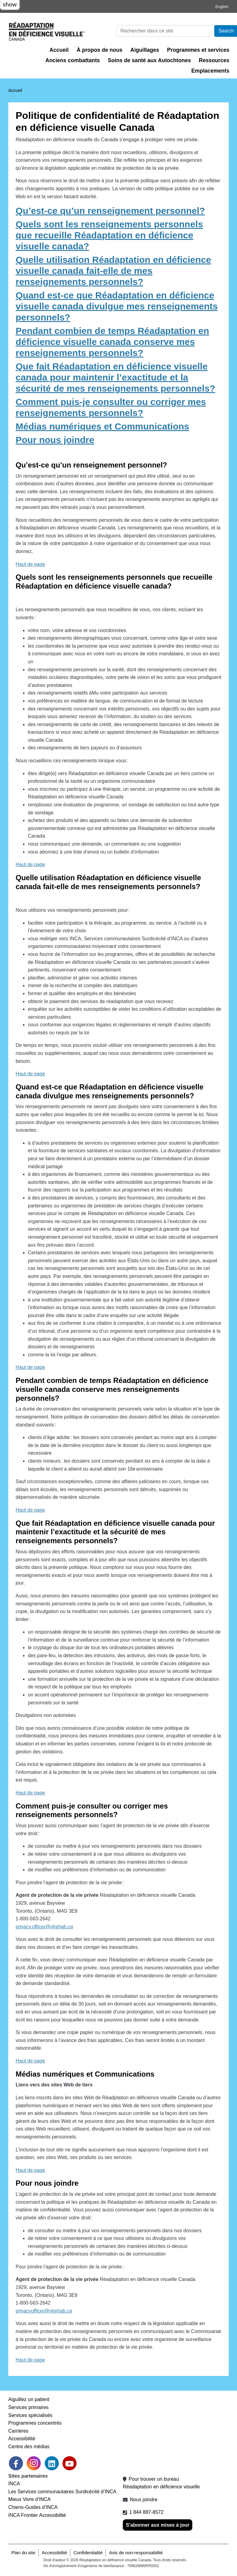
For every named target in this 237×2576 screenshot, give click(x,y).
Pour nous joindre (55, 440)
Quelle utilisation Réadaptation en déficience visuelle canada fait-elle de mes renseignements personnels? (113, 271)
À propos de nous (99, 50)
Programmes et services (198, 50)
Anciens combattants (72, 60)
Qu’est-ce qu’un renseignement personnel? (110, 211)
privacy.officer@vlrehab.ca (44, 1926)
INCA (14, 2483)
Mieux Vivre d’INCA (29, 2499)
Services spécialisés (30, 2415)
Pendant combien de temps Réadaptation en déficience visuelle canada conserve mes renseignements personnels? (112, 342)
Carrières (18, 2431)
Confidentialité (88, 2552)
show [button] (10, 4)
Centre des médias (28, 2446)
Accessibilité (21, 2438)
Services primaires (28, 2407)
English (221, 6)
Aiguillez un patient (28, 2399)
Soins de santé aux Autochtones (149, 60)
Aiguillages (144, 50)
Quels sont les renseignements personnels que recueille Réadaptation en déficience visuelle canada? (109, 235)
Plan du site (23, 2552)
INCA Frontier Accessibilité (37, 2515)
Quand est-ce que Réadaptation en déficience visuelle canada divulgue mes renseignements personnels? (117, 306)
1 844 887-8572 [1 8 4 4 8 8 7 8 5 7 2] (146, 2512)
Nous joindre (143, 2499)
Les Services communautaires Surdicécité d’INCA (62, 2491)
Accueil (59, 50)
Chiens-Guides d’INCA (33, 2507)
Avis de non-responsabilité (136, 2552)
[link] (33, 2463)
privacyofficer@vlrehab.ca (44, 2310)
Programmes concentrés (35, 2423)
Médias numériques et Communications (102, 426)
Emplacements (210, 71)
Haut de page (30, 564)
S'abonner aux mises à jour (157, 2525)
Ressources (214, 60)
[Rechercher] (165, 31)
